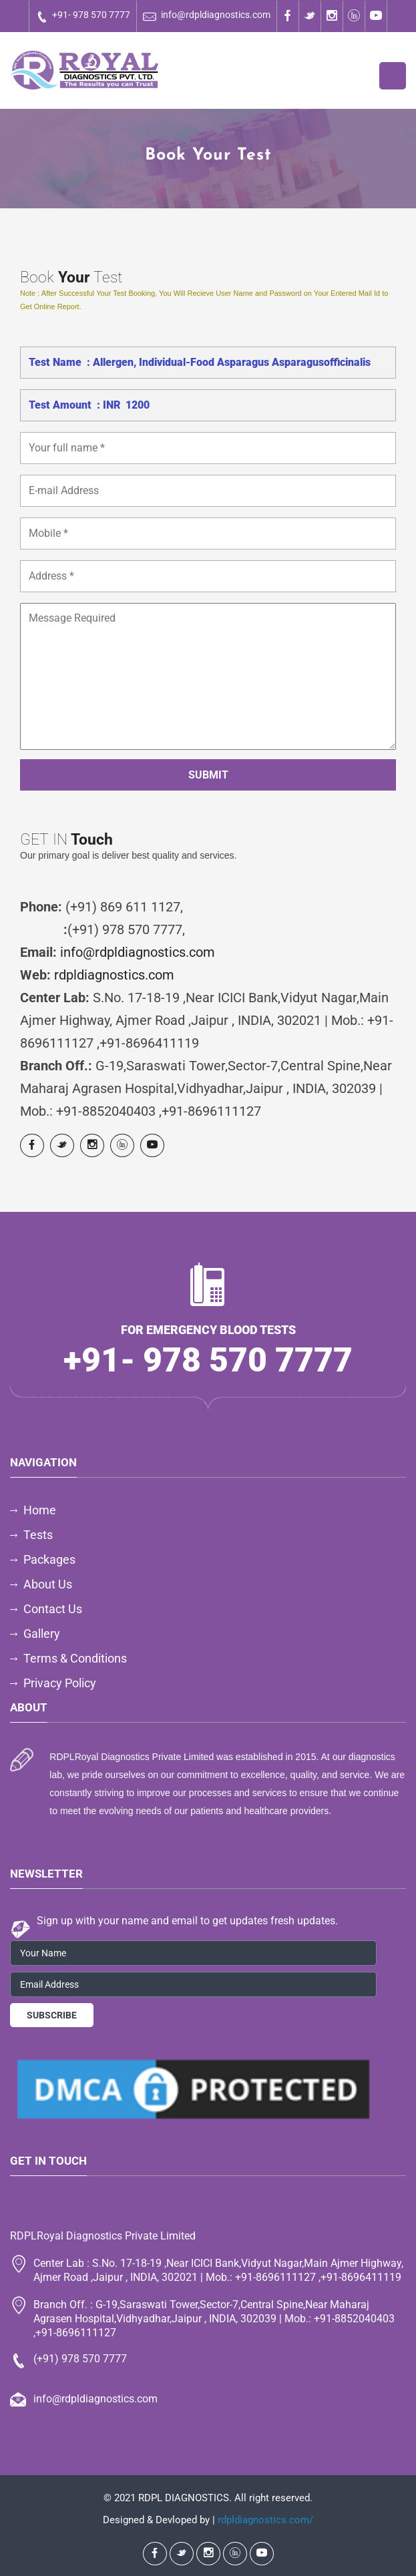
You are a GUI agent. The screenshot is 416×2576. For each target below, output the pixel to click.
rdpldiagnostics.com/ (265, 2520)
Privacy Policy (59, 1683)
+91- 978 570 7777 (82, 16)
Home (39, 1510)
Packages (49, 1559)
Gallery (41, 1634)
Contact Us (52, 1609)
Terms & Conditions (75, 1658)
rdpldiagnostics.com (114, 975)
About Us (47, 1584)
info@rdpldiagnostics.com (206, 16)
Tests (38, 1535)
